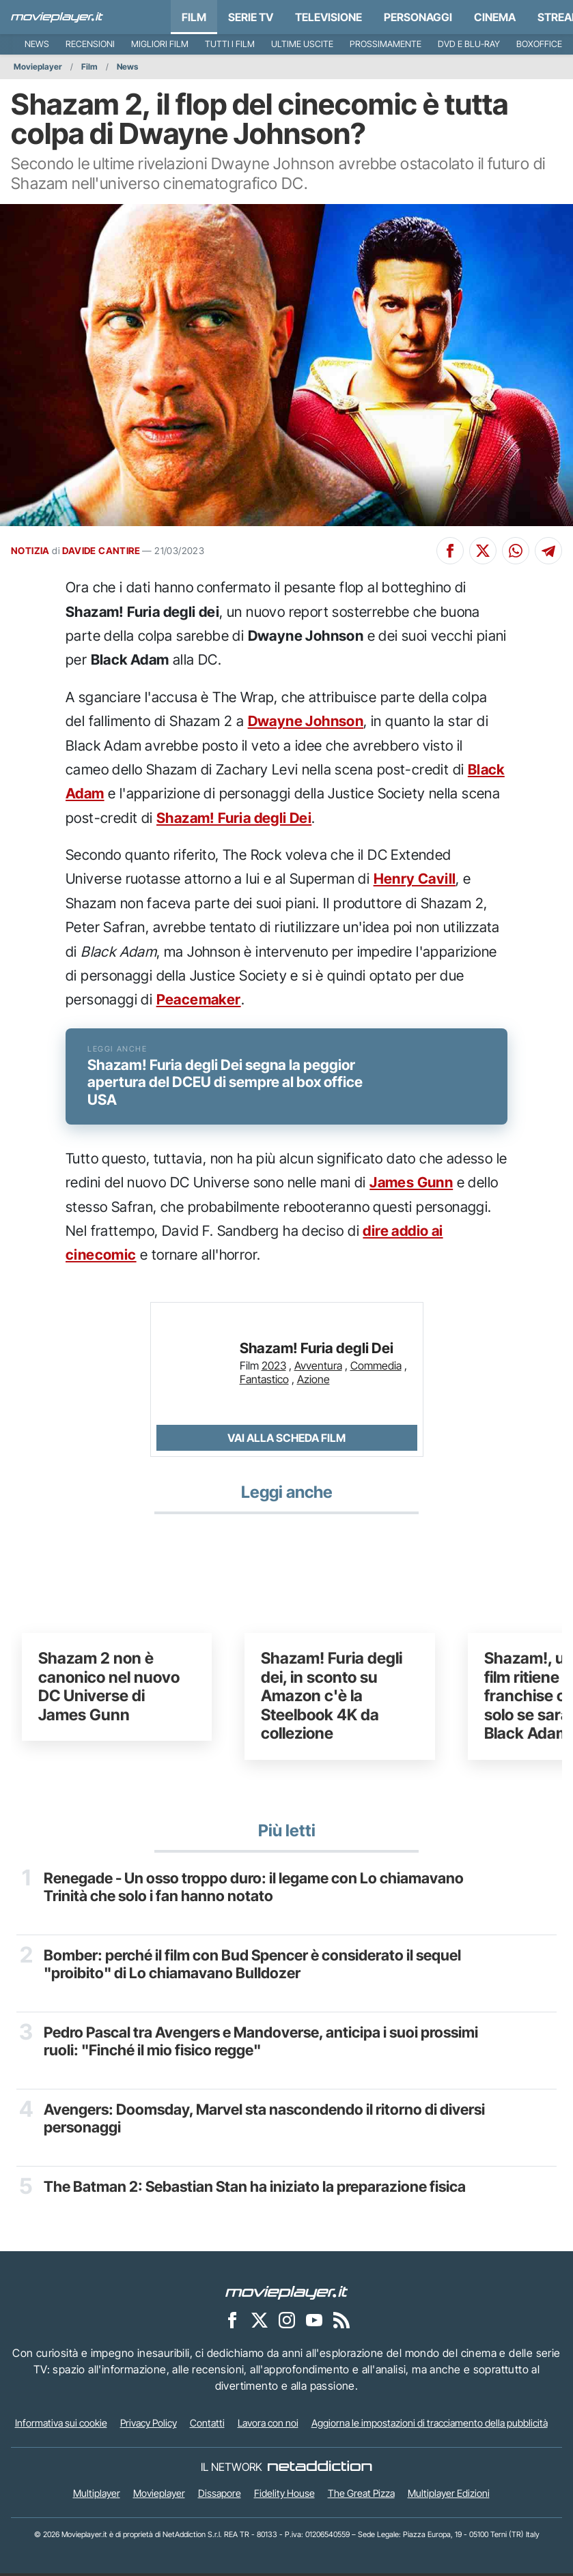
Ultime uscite (302, 44)
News (37, 44)
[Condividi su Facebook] (450, 550)
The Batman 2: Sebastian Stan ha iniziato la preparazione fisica (255, 2189)
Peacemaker (198, 999)
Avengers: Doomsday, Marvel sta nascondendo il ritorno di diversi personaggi (265, 2121)
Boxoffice (539, 44)
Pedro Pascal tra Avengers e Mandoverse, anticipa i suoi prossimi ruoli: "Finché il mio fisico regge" (261, 2043)
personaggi (418, 17)
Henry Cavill (415, 878)
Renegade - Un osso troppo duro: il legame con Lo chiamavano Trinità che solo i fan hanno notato (254, 1889)
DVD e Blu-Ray (469, 44)
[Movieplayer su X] (259, 2323)
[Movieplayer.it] (57, 17)
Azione (313, 1382)
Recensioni (90, 44)
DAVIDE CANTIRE (101, 550)
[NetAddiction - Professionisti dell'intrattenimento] (320, 2470)
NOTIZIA (30, 550)
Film (194, 17)
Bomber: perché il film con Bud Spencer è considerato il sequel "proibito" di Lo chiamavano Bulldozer (253, 1966)
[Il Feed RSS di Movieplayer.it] (341, 2323)
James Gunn (411, 1185)
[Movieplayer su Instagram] (287, 2323)
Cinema (495, 17)
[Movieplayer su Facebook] (232, 2323)
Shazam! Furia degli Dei (233, 817)
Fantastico (264, 1382)
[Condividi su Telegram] (548, 550)
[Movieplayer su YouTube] (314, 2323)
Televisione (328, 17)
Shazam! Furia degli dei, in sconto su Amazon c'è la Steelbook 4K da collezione (331, 1699)
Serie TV (250, 17)
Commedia (376, 1368)
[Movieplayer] (286, 2295)
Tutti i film (230, 44)
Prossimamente (385, 44)
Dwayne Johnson (306, 720)
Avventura (318, 1368)
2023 (274, 1368)
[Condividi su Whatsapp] (515, 550)
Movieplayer (38, 66)
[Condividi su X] (483, 550)
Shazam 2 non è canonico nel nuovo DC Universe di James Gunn (109, 1690)
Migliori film (159, 44)
